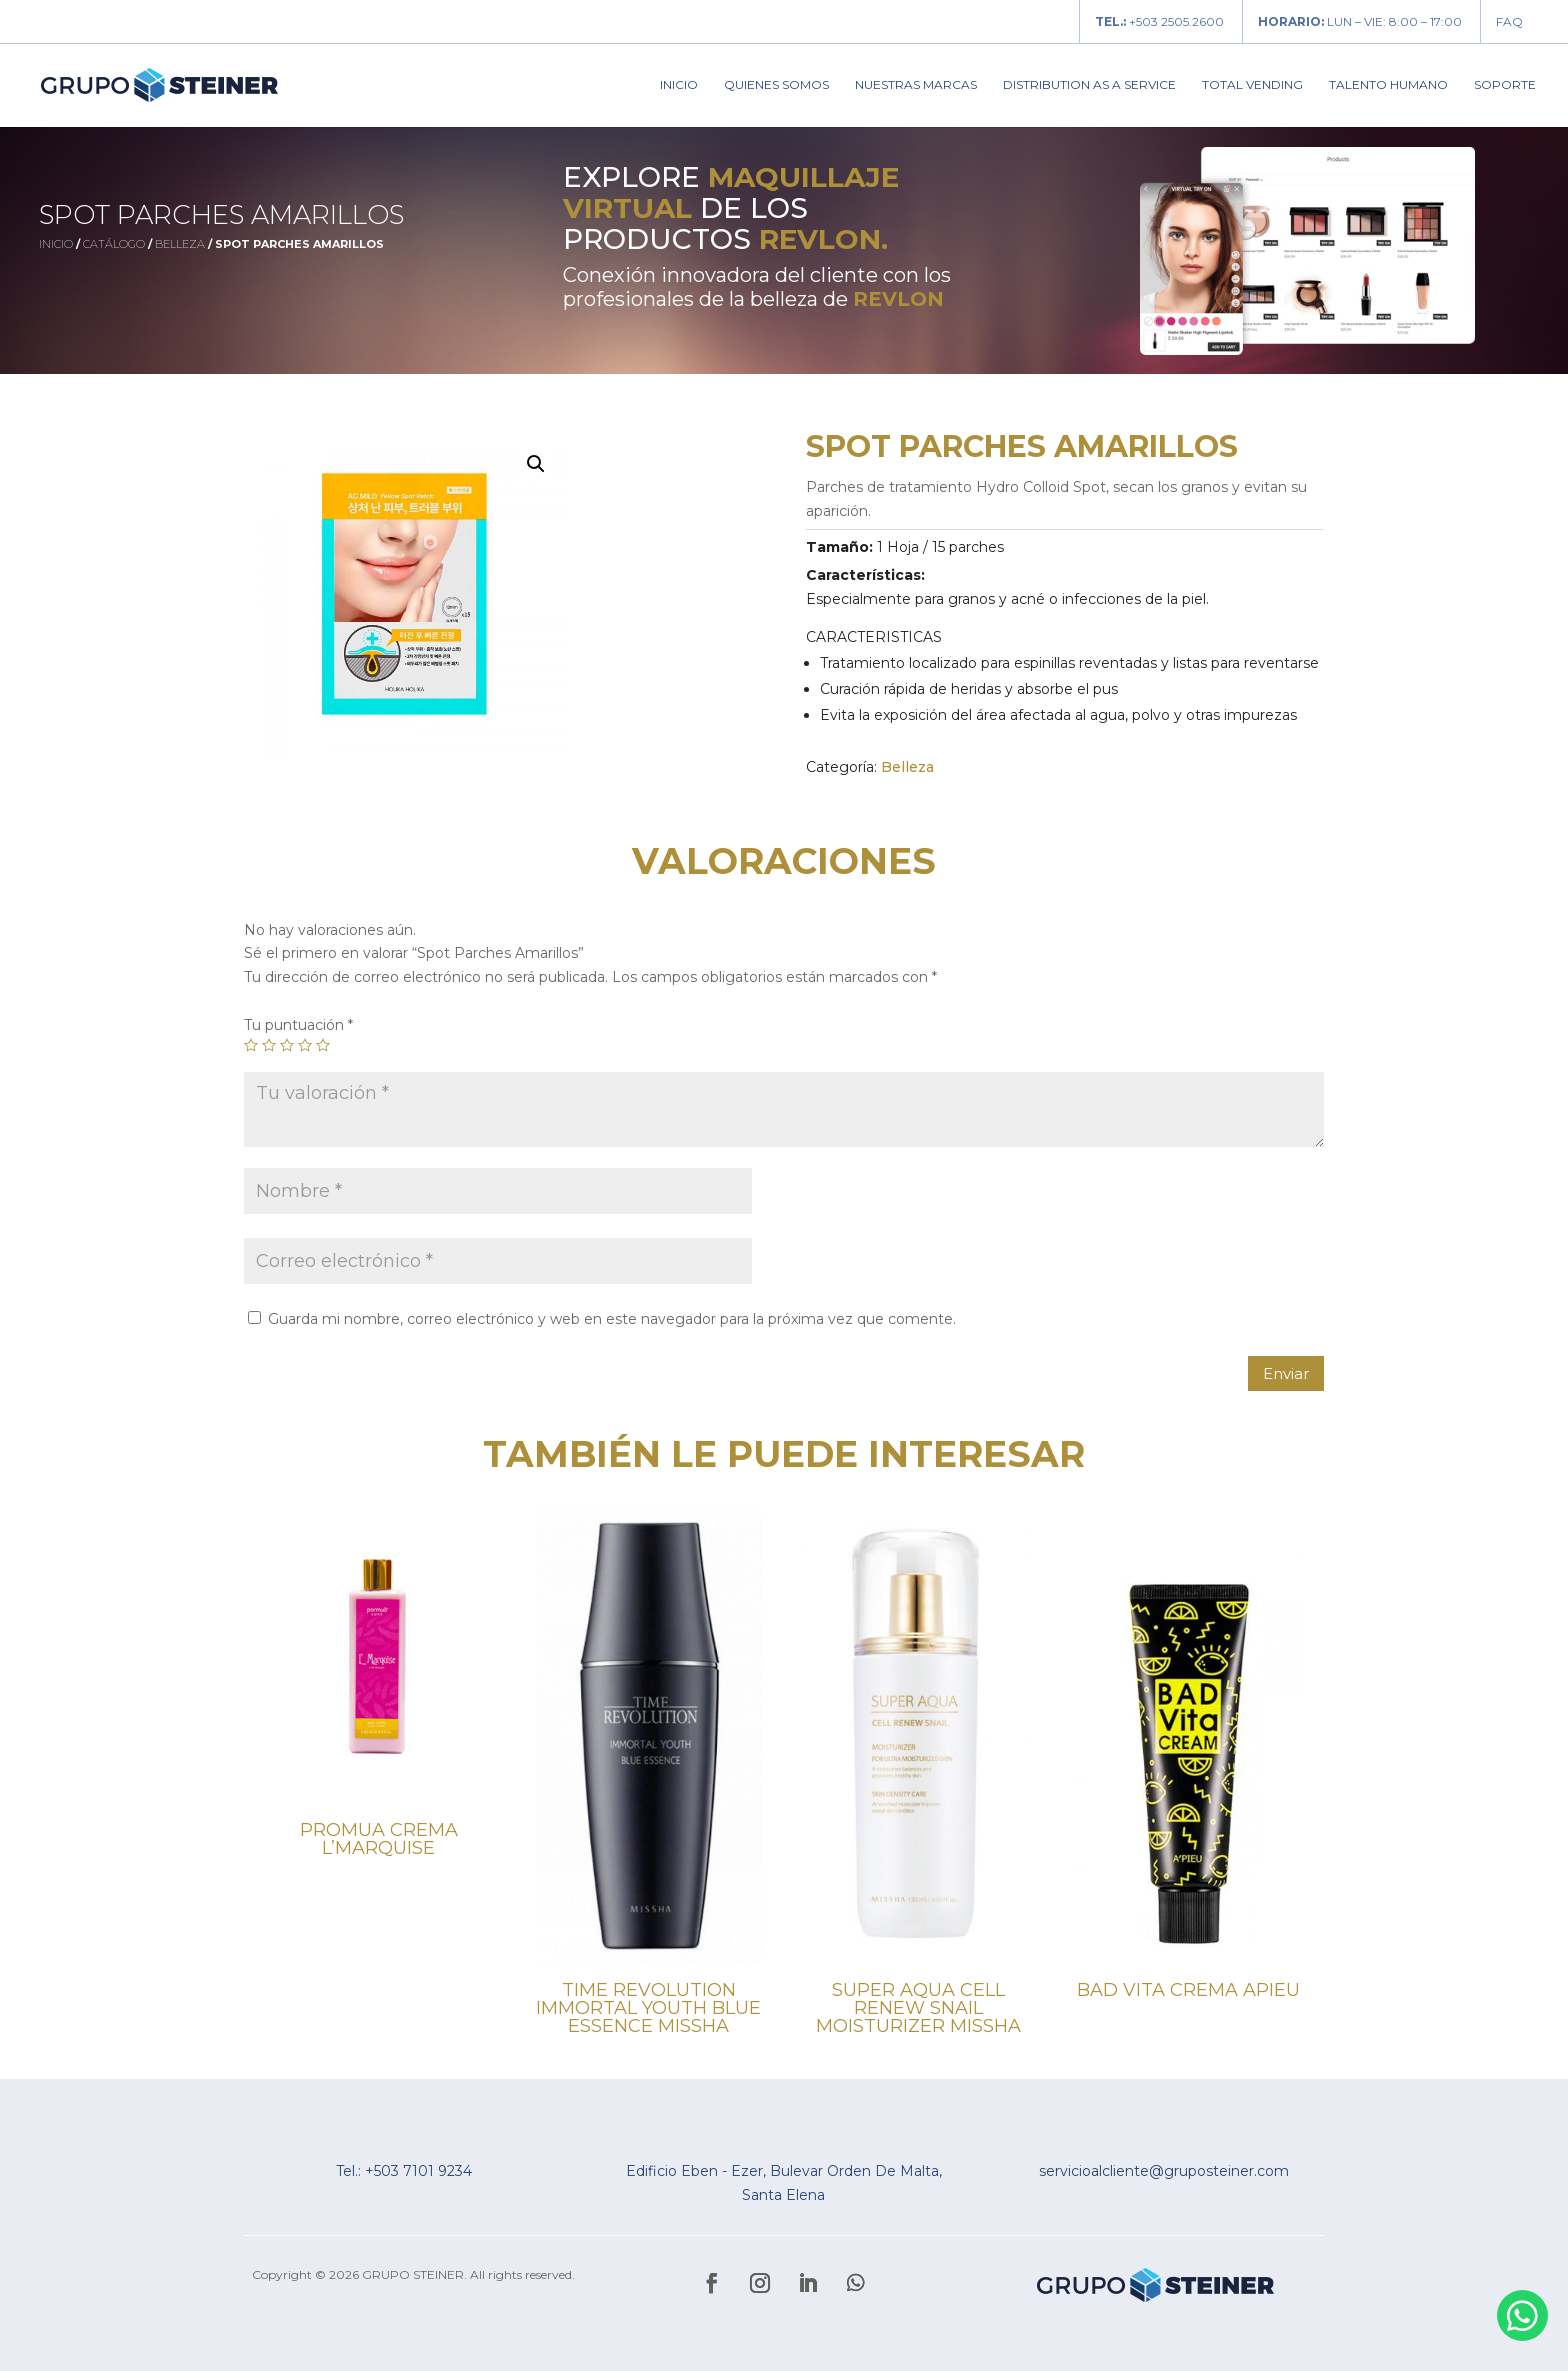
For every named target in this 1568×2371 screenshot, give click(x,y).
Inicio (679, 85)
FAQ (1509, 21)
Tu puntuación (298, 1025)
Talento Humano (1388, 85)
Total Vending (1252, 85)
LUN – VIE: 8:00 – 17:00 (1360, 21)
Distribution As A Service (1089, 85)
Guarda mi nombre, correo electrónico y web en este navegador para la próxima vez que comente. (612, 1319)
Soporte (1505, 85)
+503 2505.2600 (1159, 21)
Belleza (180, 244)
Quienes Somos (776, 85)
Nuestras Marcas (916, 85)
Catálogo (114, 244)
